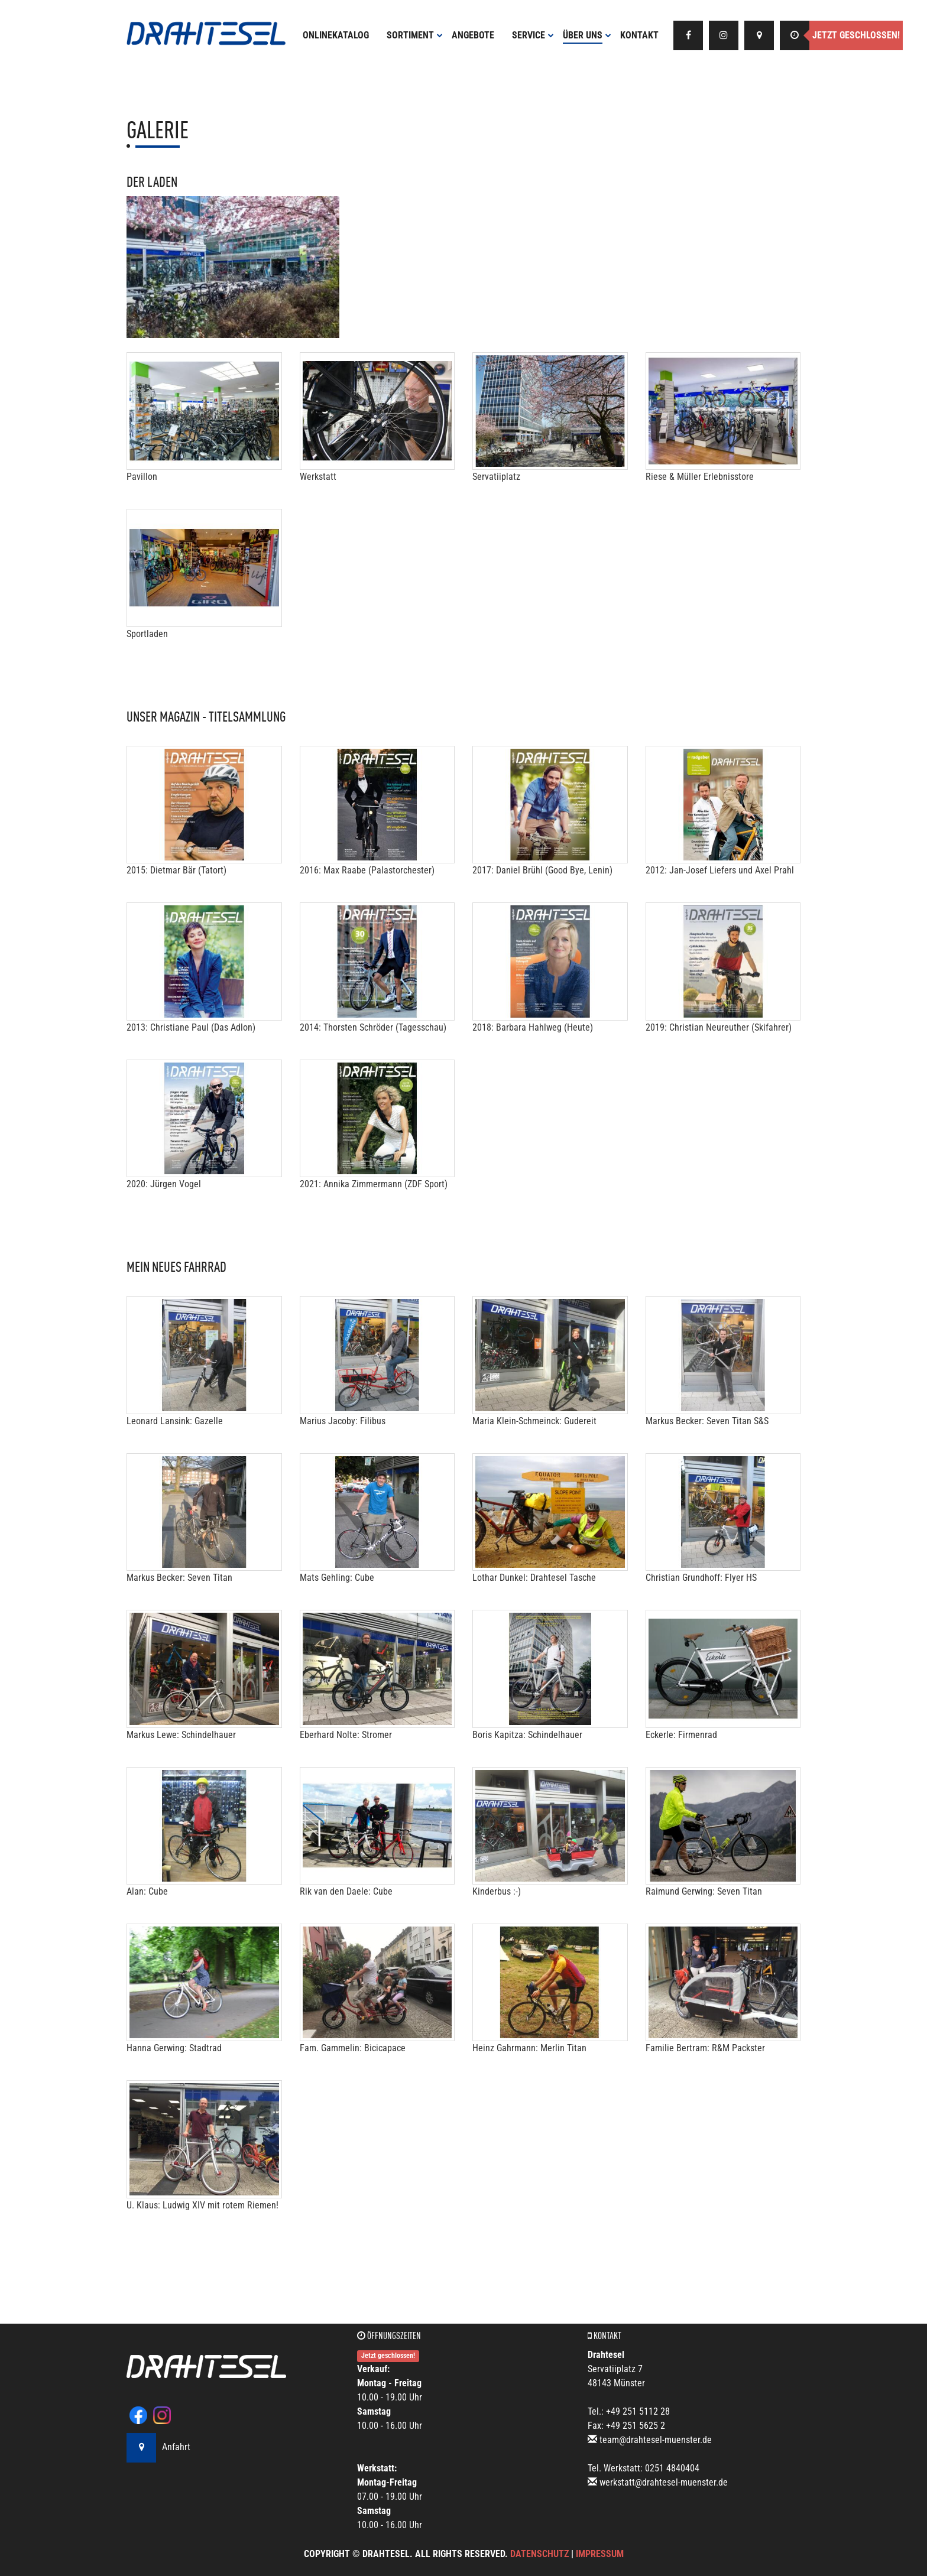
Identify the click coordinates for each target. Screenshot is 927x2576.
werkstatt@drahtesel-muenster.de (663, 2482)
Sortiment (415, 35)
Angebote (473, 35)
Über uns (587, 35)
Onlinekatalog (336, 35)
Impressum (600, 2553)
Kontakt (639, 35)
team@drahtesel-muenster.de (655, 2439)
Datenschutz (539, 2553)
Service (533, 35)
